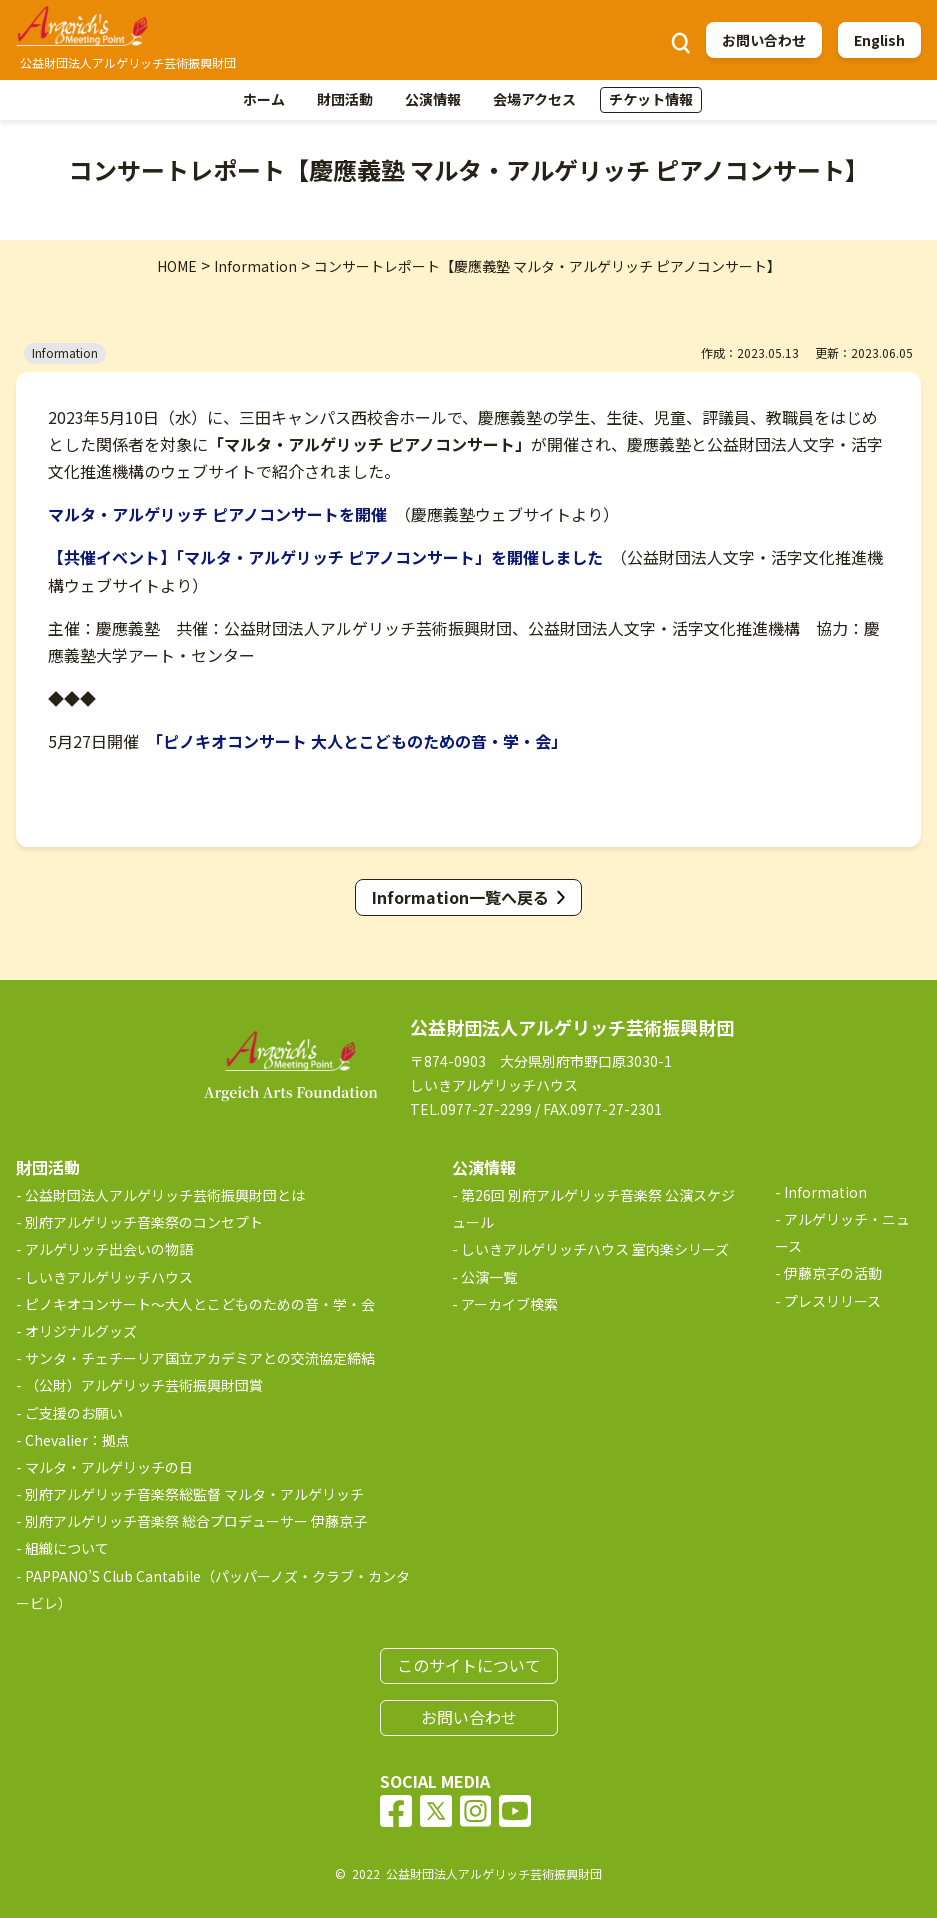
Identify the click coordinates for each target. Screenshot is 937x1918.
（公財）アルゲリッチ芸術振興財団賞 (144, 1385)
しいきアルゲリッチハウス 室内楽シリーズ (595, 1249)
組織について (67, 1548)
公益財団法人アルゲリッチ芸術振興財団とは (165, 1195)
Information (825, 1192)
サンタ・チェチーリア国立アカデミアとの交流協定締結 (200, 1358)
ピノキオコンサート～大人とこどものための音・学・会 (200, 1304)
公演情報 (433, 99)
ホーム (264, 99)
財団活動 (345, 99)
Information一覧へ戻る (460, 897)
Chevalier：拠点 (77, 1440)
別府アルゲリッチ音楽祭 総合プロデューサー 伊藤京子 (196, 1521)
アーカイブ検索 (509, 1304)
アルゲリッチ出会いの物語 (109, 1249)
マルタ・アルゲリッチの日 (109, 1467)
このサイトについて (469, 1665)
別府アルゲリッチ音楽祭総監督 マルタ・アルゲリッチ (194, 1494)
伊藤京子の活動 (833, 1273)
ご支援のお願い (74, 1413)
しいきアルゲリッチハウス (109, 1277)
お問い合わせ (764, 40)
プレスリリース (832, 1301)
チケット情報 (651, 99)
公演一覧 (489, 1277)
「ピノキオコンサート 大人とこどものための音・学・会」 (361, 741)
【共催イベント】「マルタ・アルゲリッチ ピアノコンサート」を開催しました (325, 557)
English (879, 40)
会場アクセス (534, 99)
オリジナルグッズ (81, 1331)
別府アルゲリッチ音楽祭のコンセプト (144, 1222)
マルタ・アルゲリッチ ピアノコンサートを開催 (217, 514)
